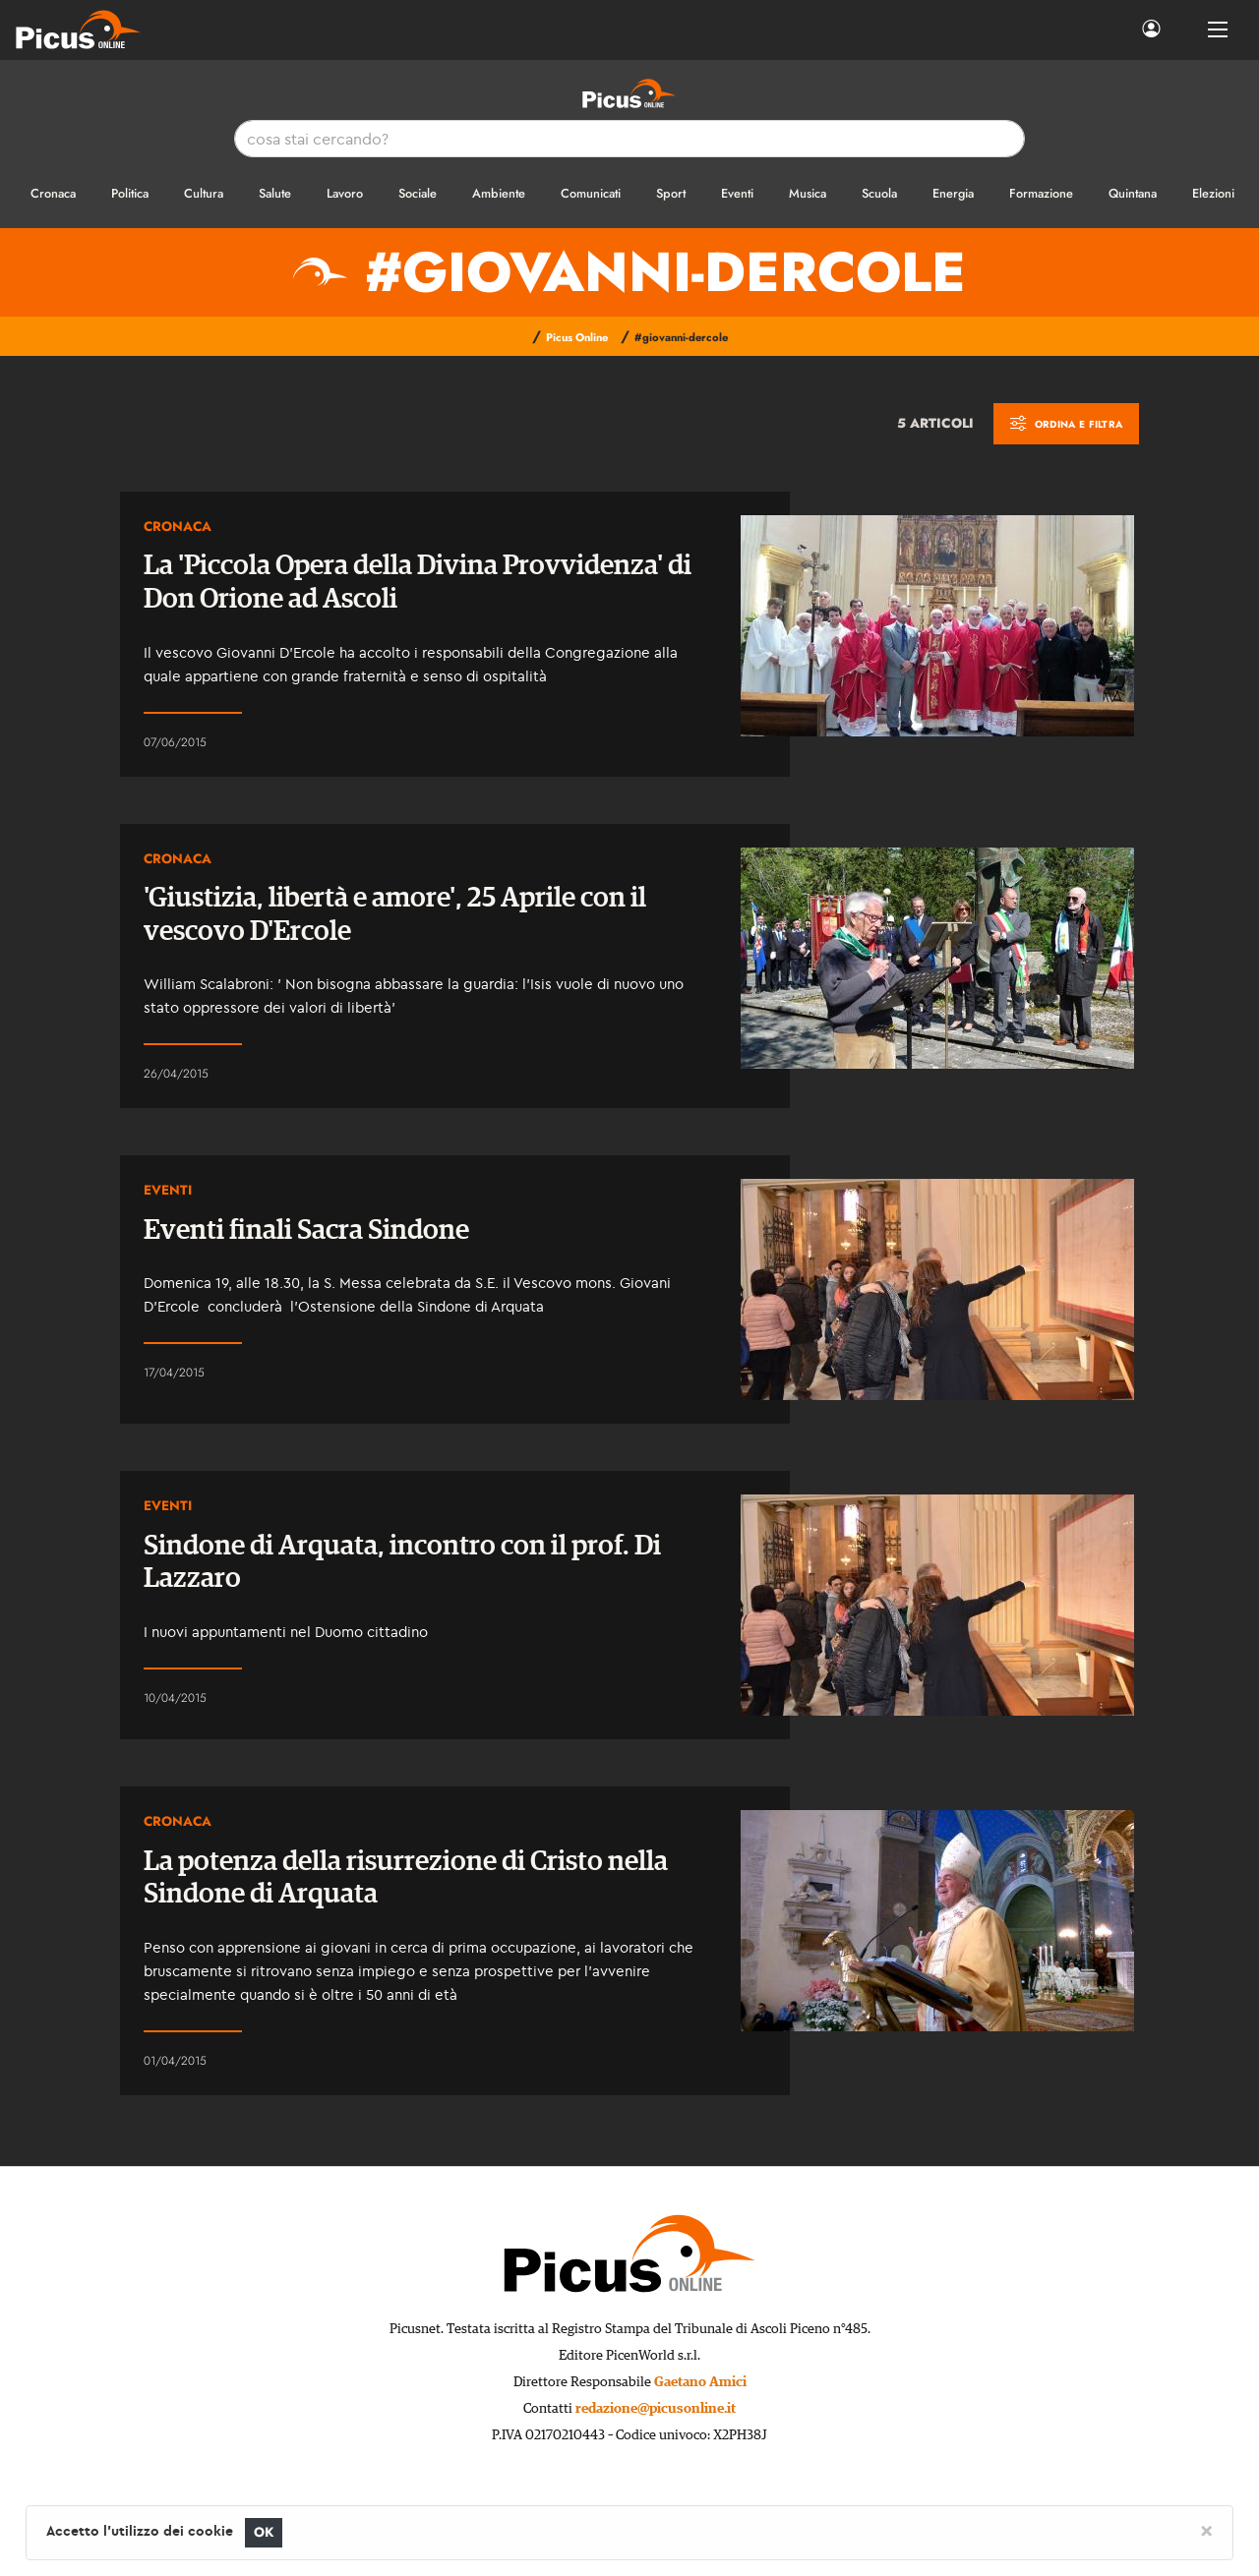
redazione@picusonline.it (655, 2409)
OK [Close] (264, 2532)
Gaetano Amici (700, 2382)
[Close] (1206, 2529)
